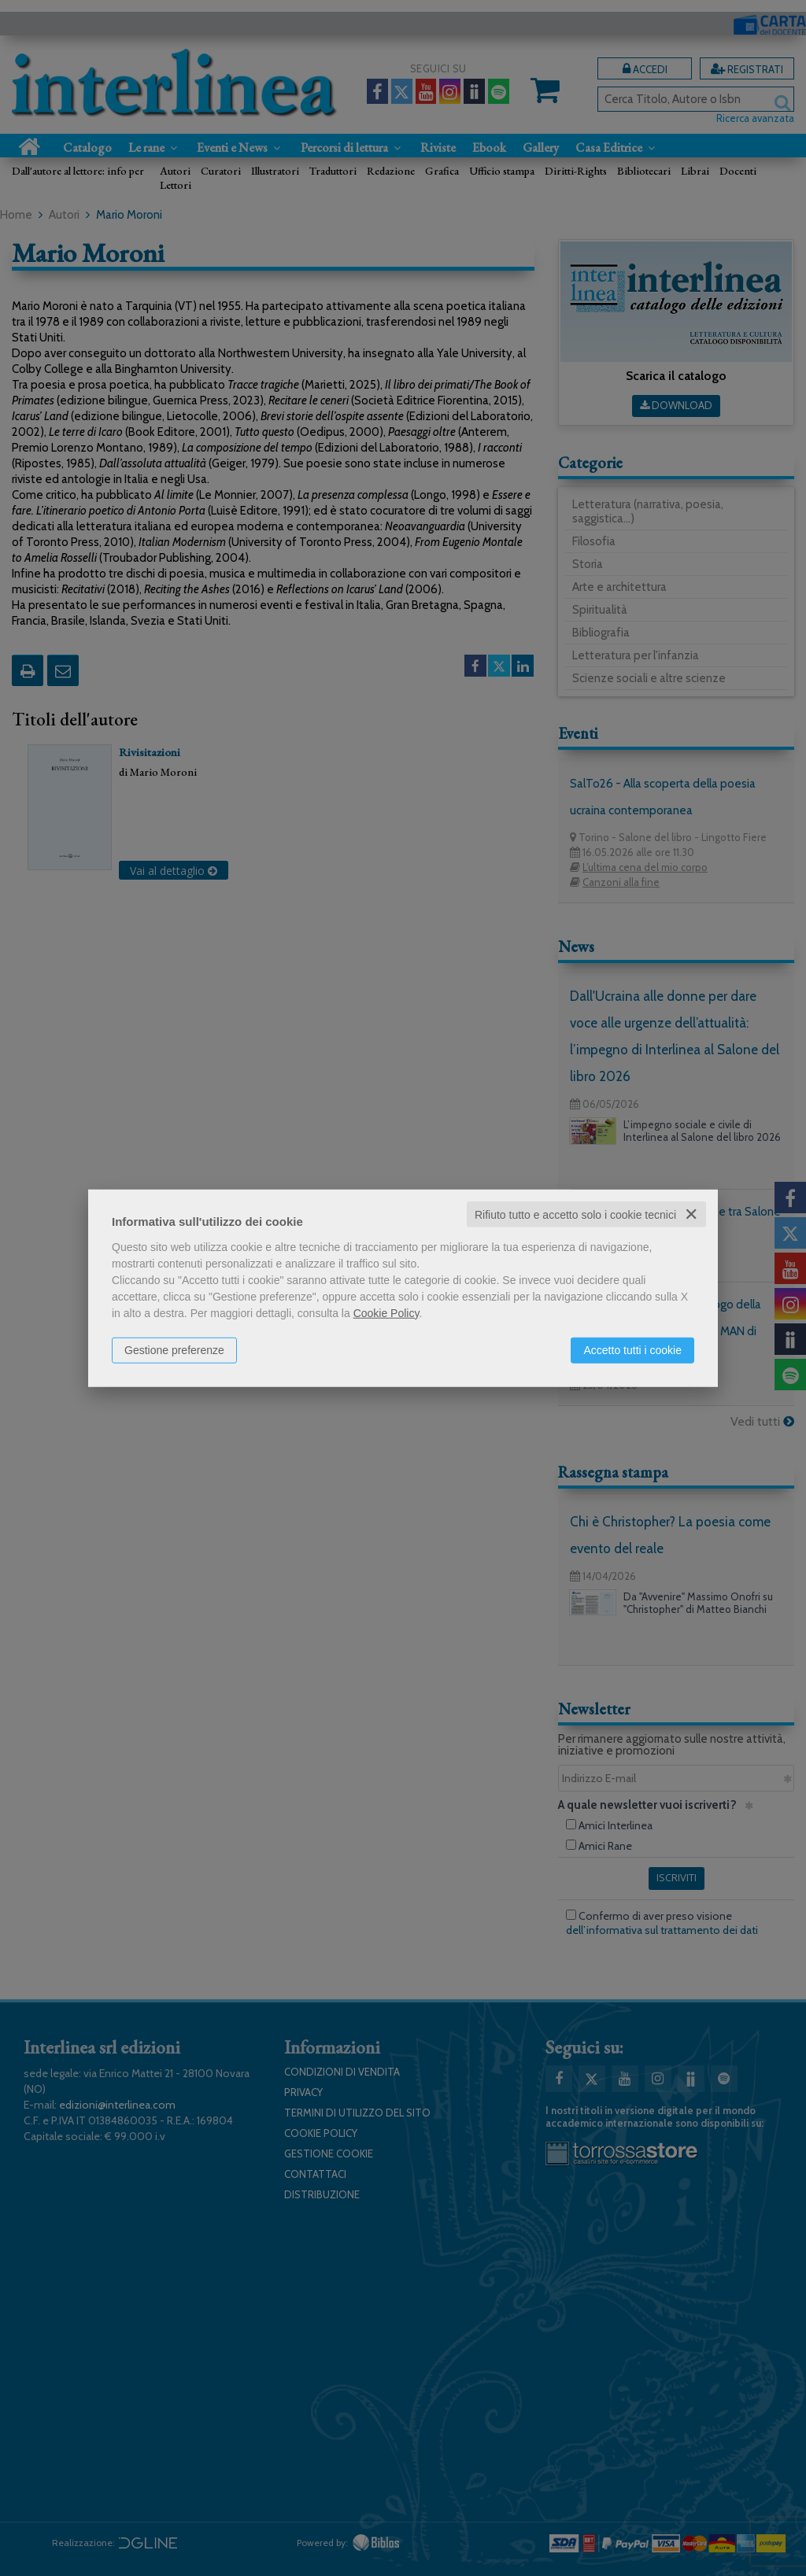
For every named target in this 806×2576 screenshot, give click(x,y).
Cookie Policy (386, 1312)
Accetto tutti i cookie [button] (632, 1349)
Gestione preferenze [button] (174, 1349)
